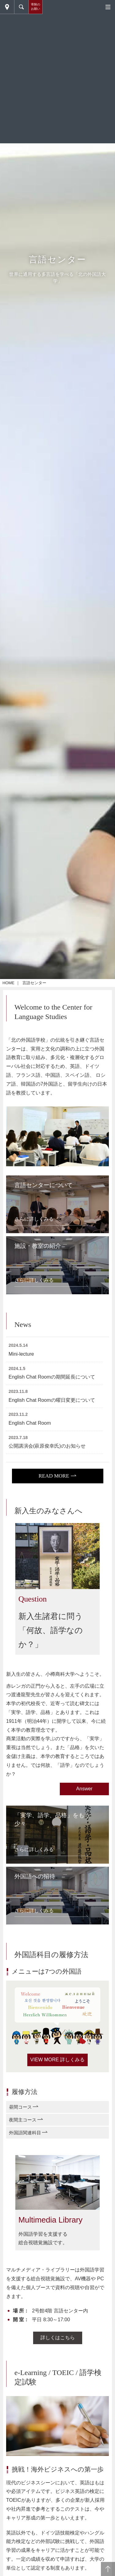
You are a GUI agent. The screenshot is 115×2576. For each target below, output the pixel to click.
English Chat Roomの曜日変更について (52, 1400)
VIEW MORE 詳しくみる (57, 2059)
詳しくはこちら (57, 2337)
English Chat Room (30, 1423)
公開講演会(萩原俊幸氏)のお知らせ (47, 1446)
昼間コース (20, 2107)
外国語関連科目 (25, 2132)
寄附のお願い (35, 6)
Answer (84, 1788)
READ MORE (54, 1476)
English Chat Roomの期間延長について (52, 1376)
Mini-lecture (21, 1354)
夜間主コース (22, 2119)
